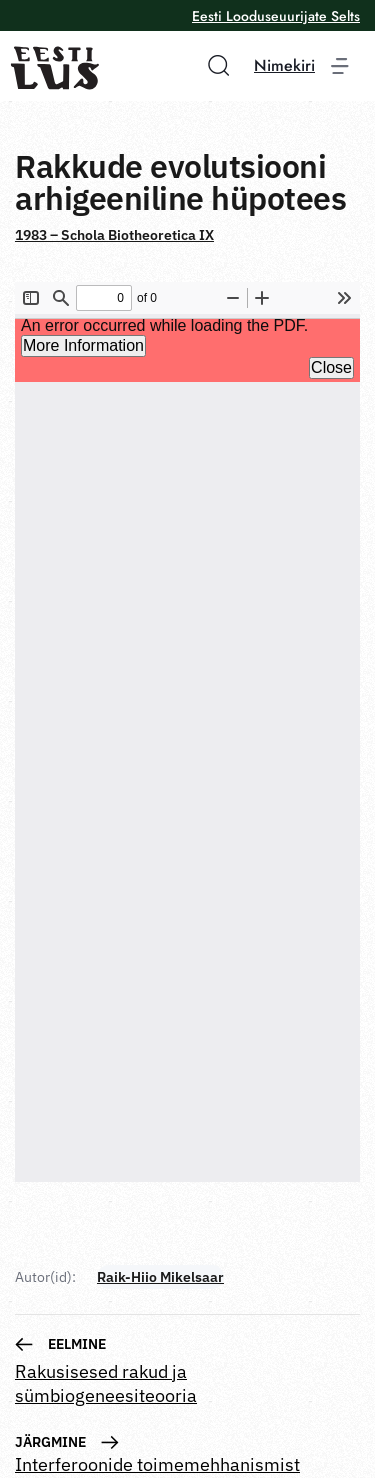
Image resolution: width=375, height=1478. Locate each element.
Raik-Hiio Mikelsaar (160, 1277)
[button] (212, 65)
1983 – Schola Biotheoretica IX (114, 235)
